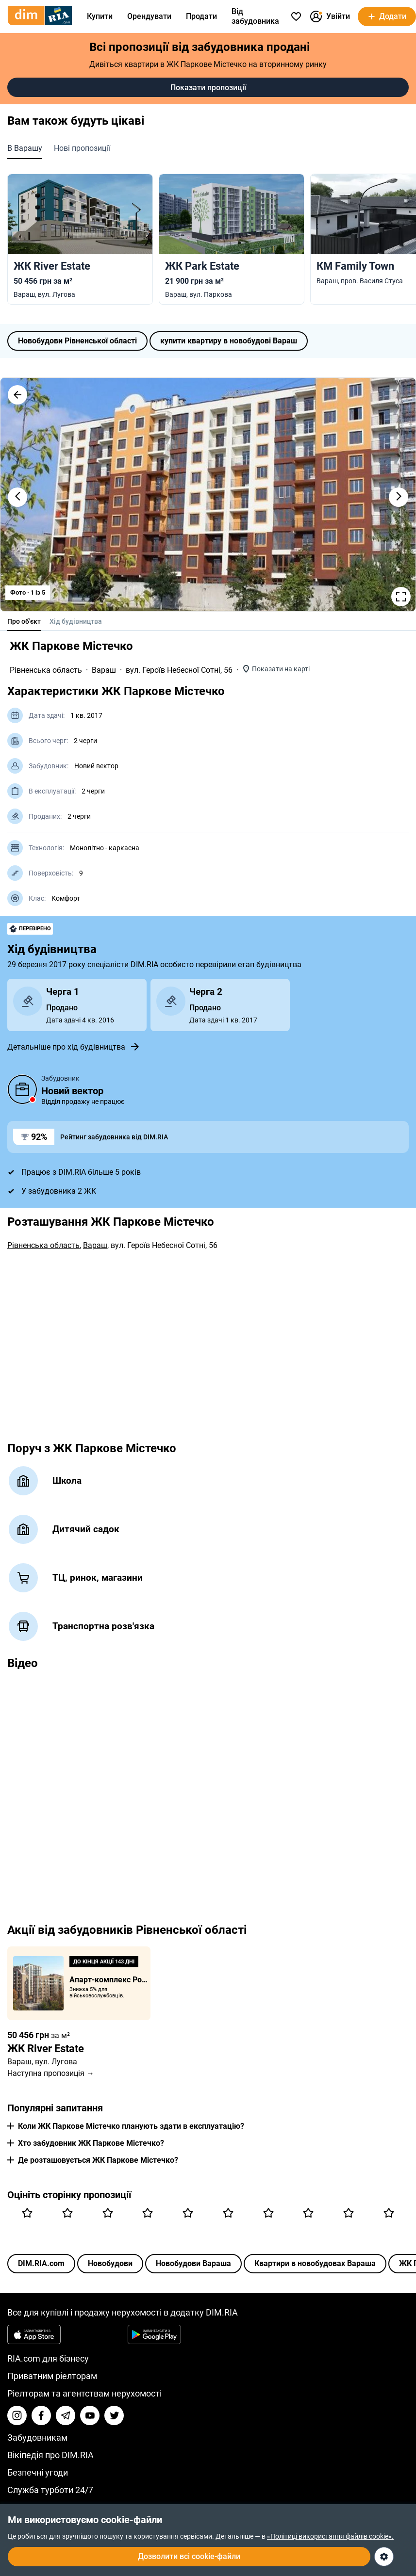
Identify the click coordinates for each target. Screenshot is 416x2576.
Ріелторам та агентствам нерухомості (84, 2393)
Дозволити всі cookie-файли (189, 2556)
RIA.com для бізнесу (48, 2358)
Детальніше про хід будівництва (74, 1047)
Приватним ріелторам (52, 2376)
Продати (201, 16)
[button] (17, 395)
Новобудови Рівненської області (77, 340)
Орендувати (149, 16)
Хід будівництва (76, 621)
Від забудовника (255, 16)
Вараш (104, 670)
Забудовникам (37, 2437)
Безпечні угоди (37, 2472)
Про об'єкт (24, 621)
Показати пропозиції (208, 87)
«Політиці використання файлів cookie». (330, 2536)
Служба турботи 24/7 (50, 2490)
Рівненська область (46, 670)
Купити (100, 16)
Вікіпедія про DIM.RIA (50, 2455)
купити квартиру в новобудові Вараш (228, 340)
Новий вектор (96, 766)
